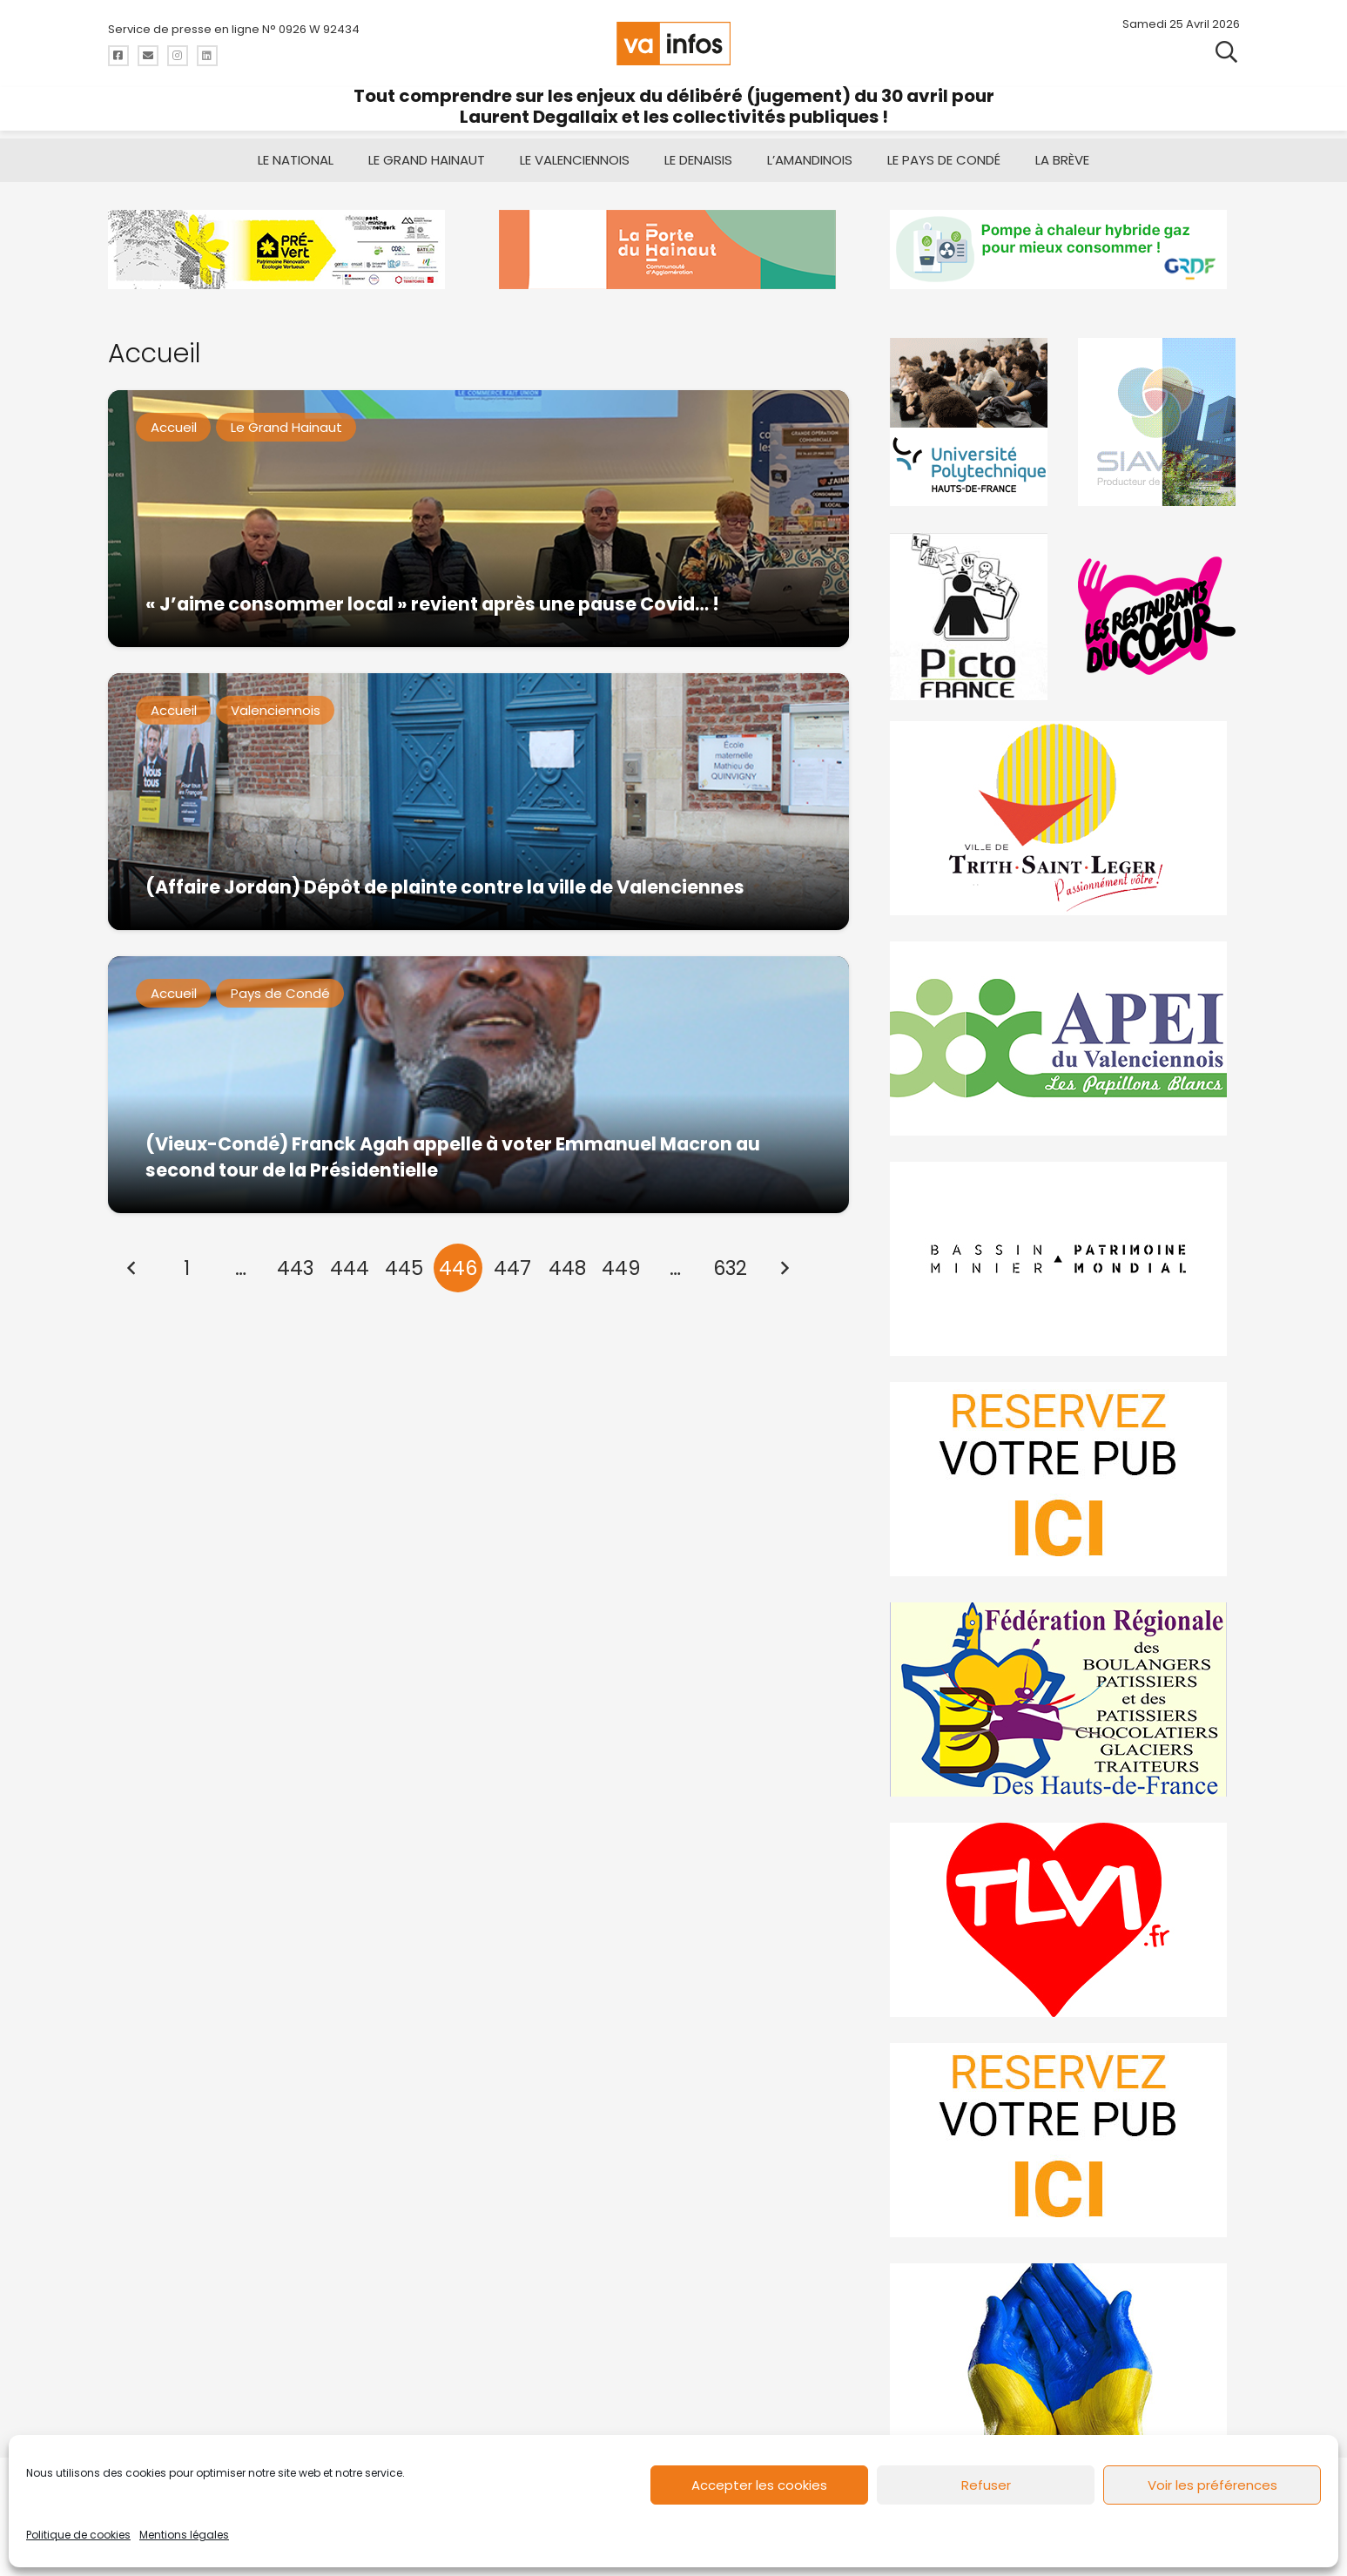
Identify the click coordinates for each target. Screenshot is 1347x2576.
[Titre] (118, 55)
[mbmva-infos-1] (1064, 1259)
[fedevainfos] (1064, 1699)
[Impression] (1064, 1038)
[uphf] (971, 422)
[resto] (1159, 616)
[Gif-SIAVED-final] (1159, 422)
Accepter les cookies (759, 2485)
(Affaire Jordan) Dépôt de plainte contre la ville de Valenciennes (444, 887)
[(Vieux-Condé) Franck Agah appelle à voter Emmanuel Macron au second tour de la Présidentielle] (478, 1084)
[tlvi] (1064, 1920)
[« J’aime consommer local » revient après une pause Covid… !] (478, 518)
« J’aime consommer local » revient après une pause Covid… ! (431, 604)
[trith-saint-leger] (1064, 818)
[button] (1226, 52)
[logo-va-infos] (673, 43)
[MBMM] (282, 249)
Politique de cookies (78, 2534)
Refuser (986, 2485)
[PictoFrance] (971, 616)
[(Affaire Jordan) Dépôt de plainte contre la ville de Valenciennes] (478, 801)
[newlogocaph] (673, 249)
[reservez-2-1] (1064, 2140)
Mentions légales (184, 2534)
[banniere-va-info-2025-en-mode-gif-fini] (1064, 249)
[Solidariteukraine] (1064, 2360)
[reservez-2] (1064, 1479)
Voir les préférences (1212, 2485)
